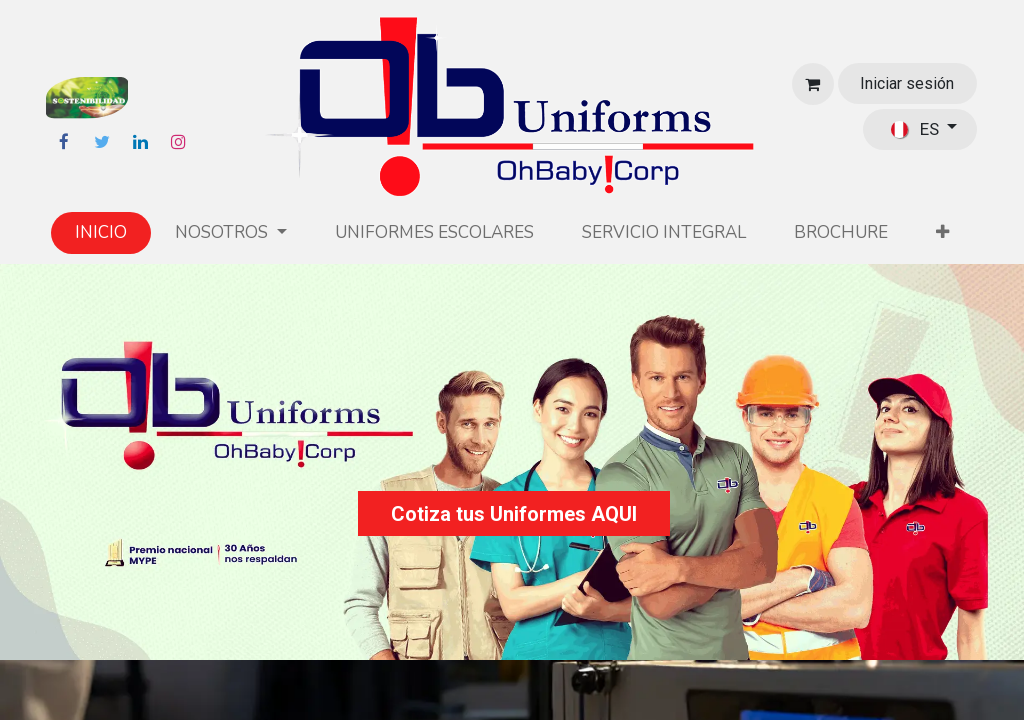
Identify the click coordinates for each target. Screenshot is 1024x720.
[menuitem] (101, 233)
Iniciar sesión (907, 83)
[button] (942, 233)
